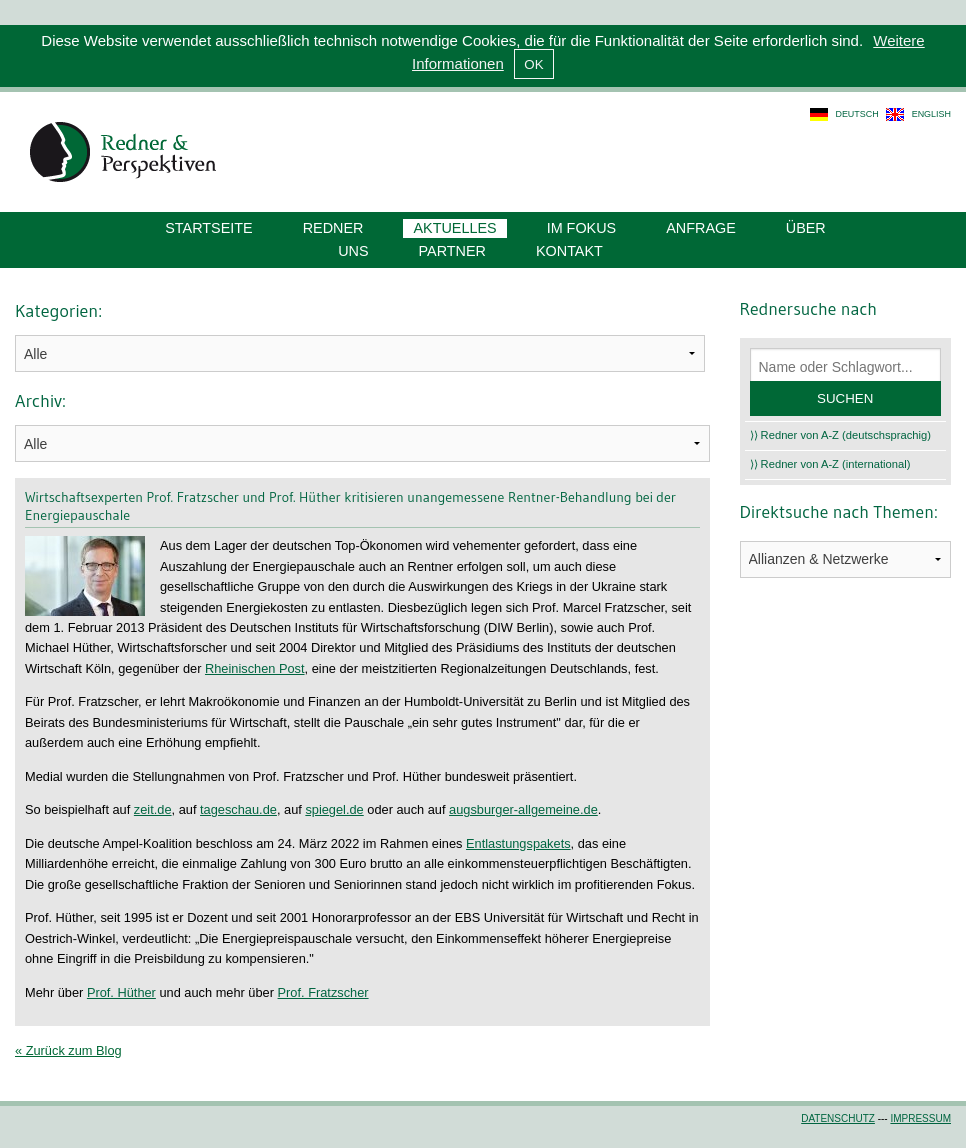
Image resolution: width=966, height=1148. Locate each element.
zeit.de (153, 809)
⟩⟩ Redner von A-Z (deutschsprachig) (841, 435)
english (931, 114)
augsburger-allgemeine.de (523, 809)
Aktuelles (454, 228)
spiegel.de (334, 809)
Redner (333, 228)
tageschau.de (238, 809)
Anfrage (701, 228)
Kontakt (569, 251)
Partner (452, 251)
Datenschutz (838, 1118)
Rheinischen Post (255, 668)
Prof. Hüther (121, 992)
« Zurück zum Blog (68, 1050)
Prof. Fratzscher (323, 992)
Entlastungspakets (518, 843)
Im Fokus (582, 228)
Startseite (208, 228)
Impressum (920, 1118)
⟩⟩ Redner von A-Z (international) (830, 464)
